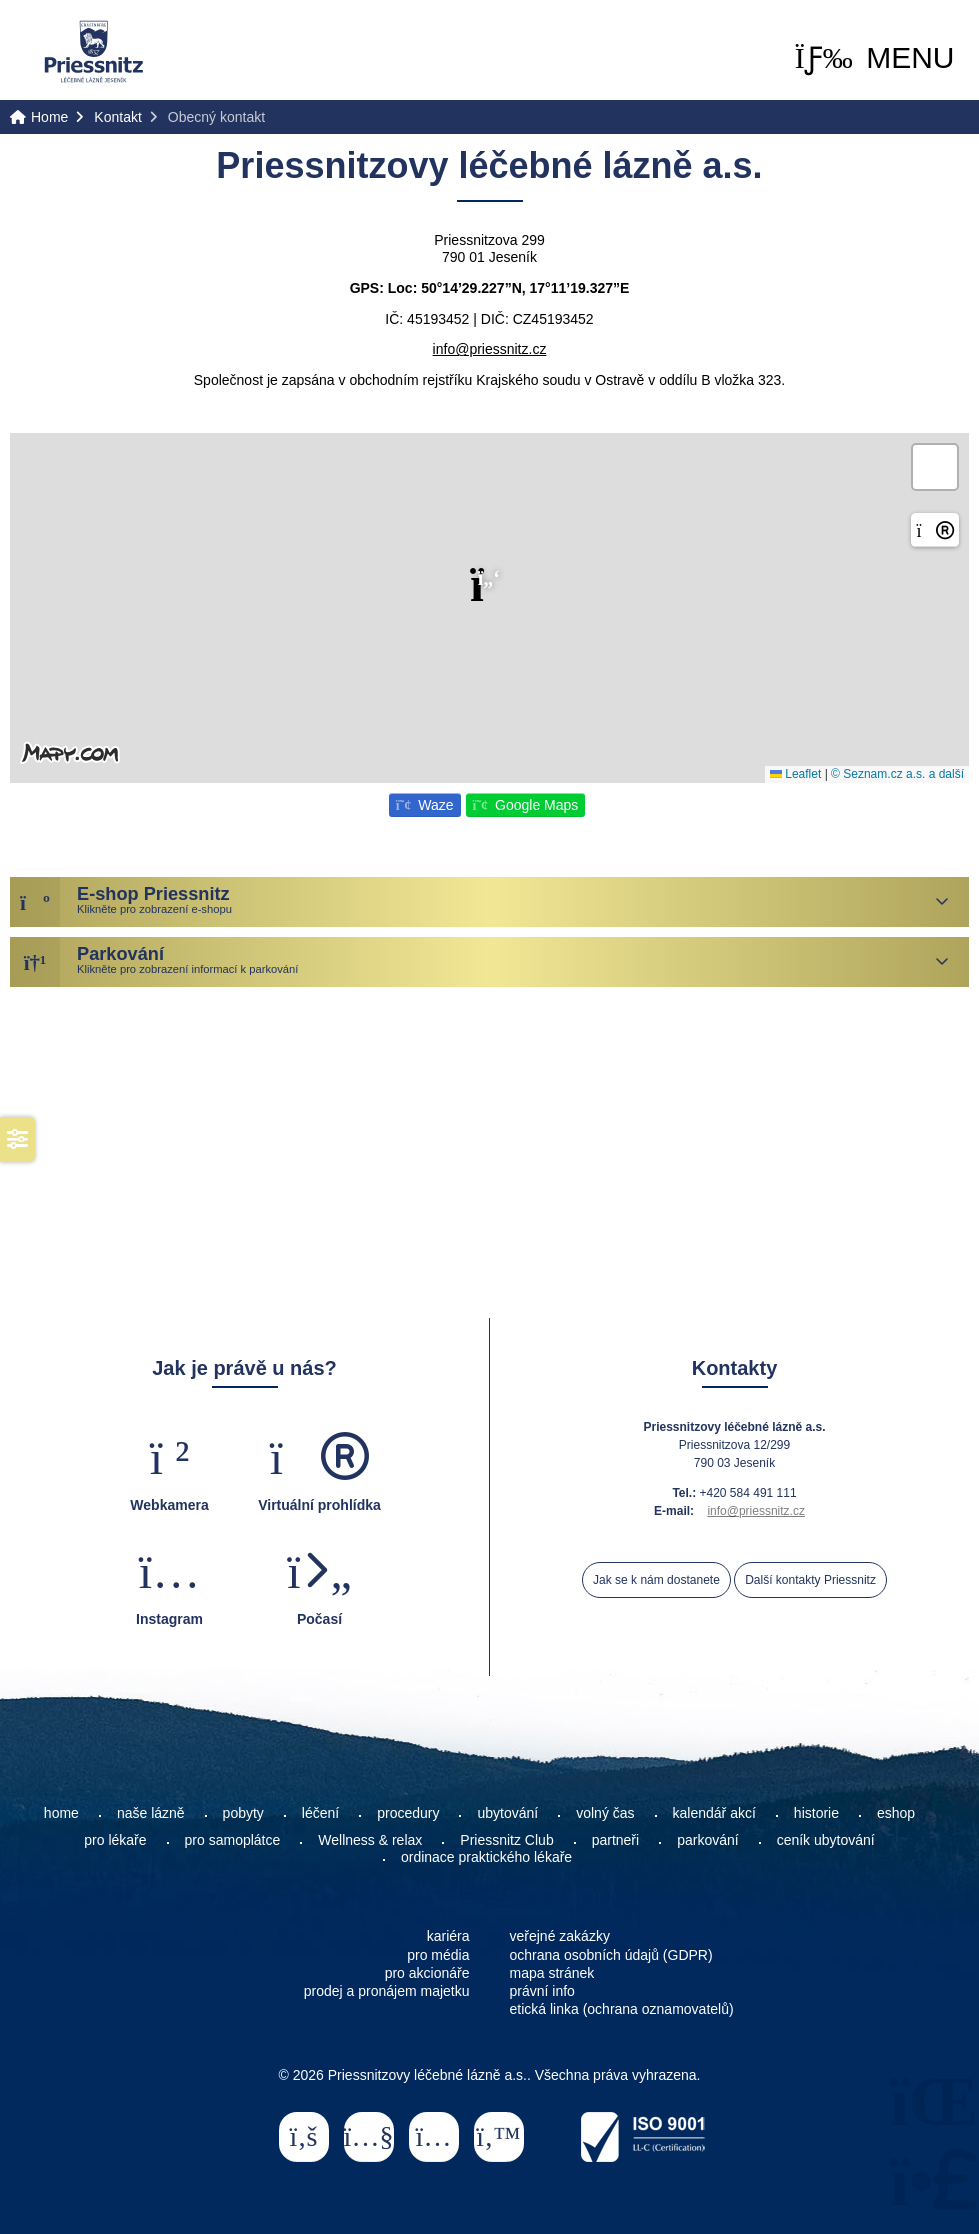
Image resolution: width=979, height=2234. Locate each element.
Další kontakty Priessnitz (810, 1580)
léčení (320, 1813)
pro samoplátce (233, 1840)
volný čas (605, 1813)
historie (816, 1813)
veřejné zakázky (560, 1936)
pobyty (243, 1813)
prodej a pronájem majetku (387, 1991)
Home (94, 51)
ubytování (507, 1813)
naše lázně (151, 1813)
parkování (707, 1840)
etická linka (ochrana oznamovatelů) (622, 2009)
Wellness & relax (370, 1840)
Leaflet (795, 774)
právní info (542, 1991)
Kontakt (117, 117)
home (61, 1813)
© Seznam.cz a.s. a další (897, 774)
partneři (615, 1840)
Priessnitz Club (506, 1840)
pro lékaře (115, 1840)
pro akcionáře (427, 1973)
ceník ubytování (826, 1840)
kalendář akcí (714, 1813)
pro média (438, 1955)
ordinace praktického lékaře (488, 1857)
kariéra (448, 1936)
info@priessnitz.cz (490, 349)
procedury (408, 1813)
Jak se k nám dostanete (656, 1580)
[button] (875, 58)
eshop (896, 1813)
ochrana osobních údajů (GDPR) (611, 1955)
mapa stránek (552, 1973)
